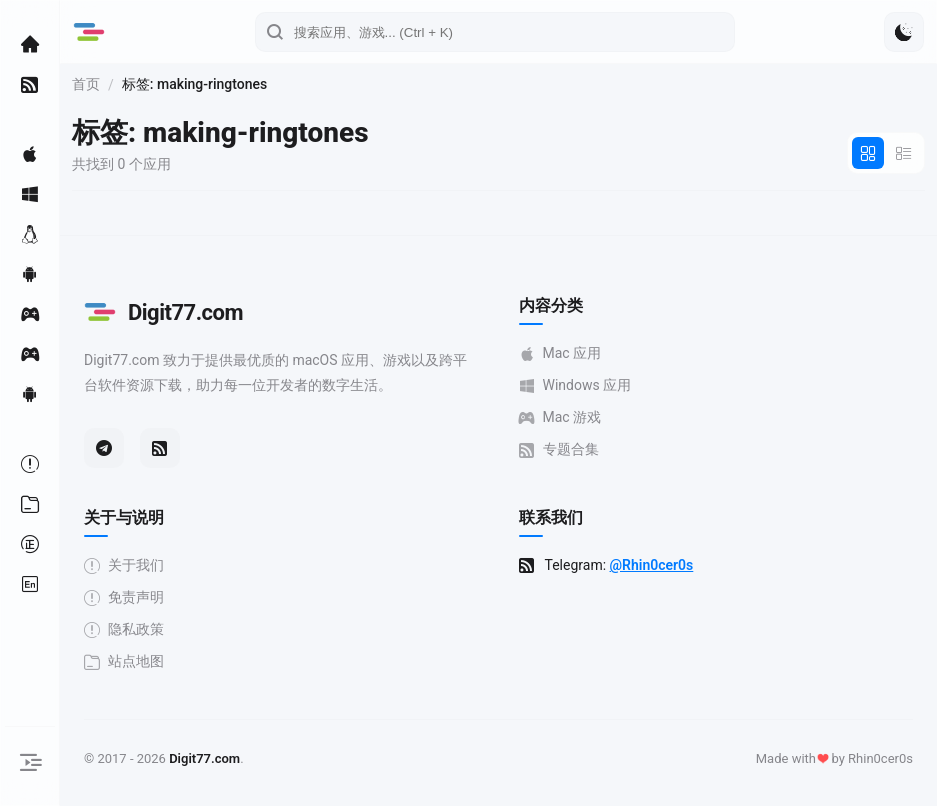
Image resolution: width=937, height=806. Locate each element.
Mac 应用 (560, 353)
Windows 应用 (575, 385)
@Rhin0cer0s (652, 565)
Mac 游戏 (560, 417)
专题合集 (559, 449)
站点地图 (124, 661)
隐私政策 (124, 629)
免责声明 (124, 597)
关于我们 (124, 565)
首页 (86, 84)
